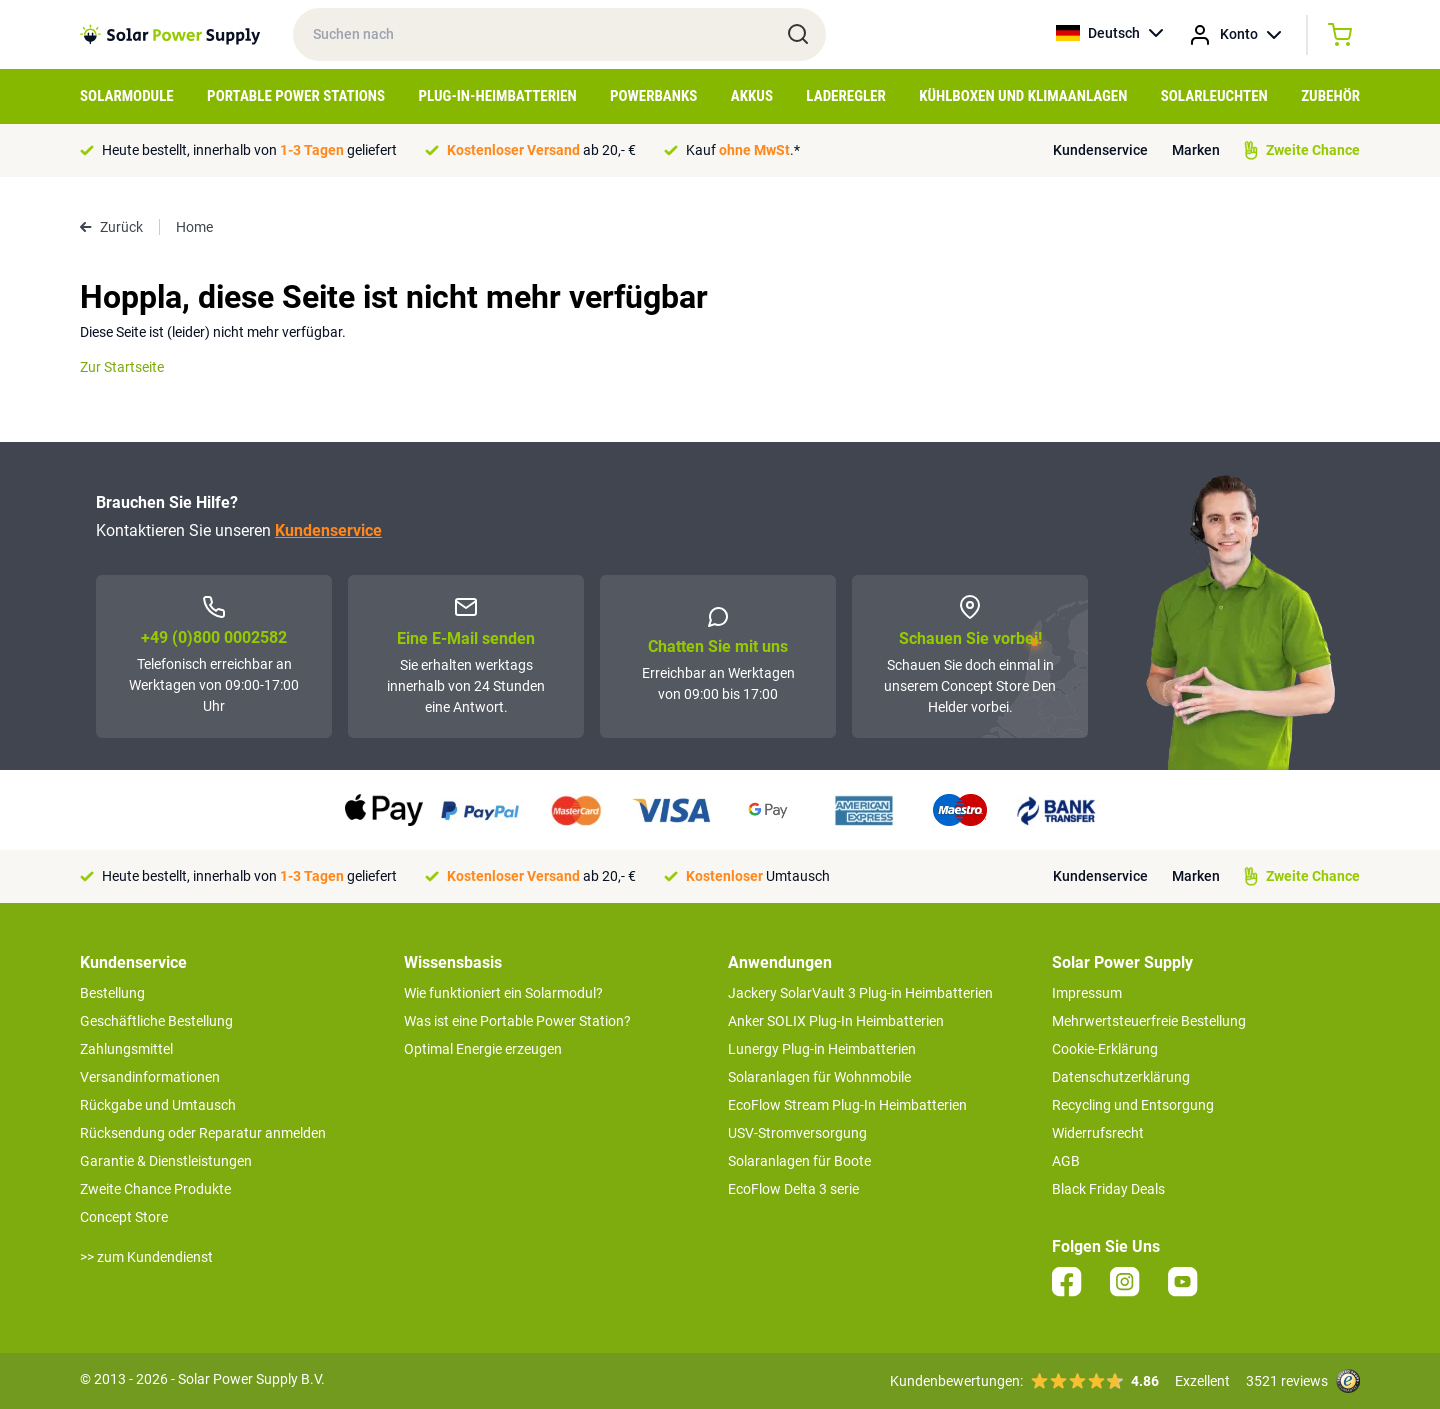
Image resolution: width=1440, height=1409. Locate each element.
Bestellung (112, 993)
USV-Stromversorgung (797, 1133)
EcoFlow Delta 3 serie (793, 1189)
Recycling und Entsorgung (1133, 1105)
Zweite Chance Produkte (155, 1189)
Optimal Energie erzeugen (483, 1049)
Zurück (111, 227)
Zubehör (1330, 96)
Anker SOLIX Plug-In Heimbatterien (836, 1021)
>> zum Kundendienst (146, 1257)
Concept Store (124, 1217)
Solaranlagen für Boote (799, 1161)
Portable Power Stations (296, 96)
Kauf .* (743, 150)
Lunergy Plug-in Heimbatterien (822, 1049)
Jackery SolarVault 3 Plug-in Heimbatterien (860, 993)
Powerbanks (653, 96)
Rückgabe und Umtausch (158, 1105)
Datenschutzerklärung (1121, 1077)
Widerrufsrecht (1098, 1133)
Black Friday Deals (1108, 1189)
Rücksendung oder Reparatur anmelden (203, 1133)
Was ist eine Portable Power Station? (517, 1021)
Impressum (1087, 993)
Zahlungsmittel (126, 1049)
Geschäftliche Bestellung (156, 1021)
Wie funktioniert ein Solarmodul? (503, 993)
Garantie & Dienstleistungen (166, 1161)
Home (194, 227)
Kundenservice (1100, 150)
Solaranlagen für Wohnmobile (819, 1077)
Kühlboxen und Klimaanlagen (1023, 96)
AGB (1066, 1161)
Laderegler (845, 96)
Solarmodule (127, 96)
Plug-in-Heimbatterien (498, 96)
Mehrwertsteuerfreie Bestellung (1149, 1021)
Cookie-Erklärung (1105, 1049)
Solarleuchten (1214, 96)
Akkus (752, 96)
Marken (1196, 150)
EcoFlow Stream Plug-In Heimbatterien (847, 1105)
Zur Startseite (122, 367)
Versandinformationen (150, 1077)
